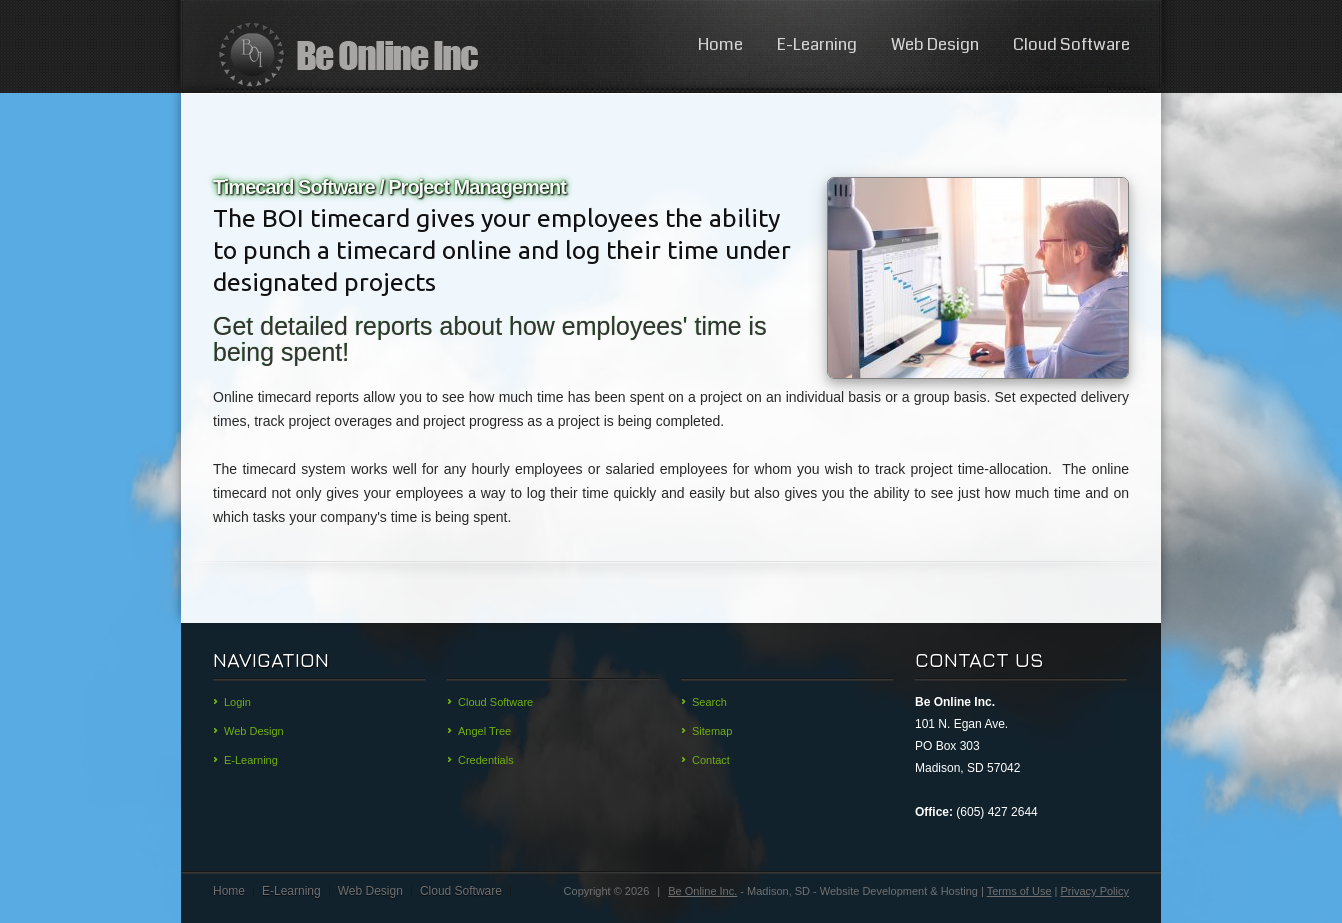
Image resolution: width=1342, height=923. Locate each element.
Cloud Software (1071, 44)
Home (720, 44)
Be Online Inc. (702, 891)
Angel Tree (484, 731)
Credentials (486, 760)
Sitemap (712, 731)
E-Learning (817, 44)
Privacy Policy (1095, 891)
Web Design (935, 44)
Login (237, 702)
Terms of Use (1019, 891)
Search (709, 702)
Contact (711, 760)
